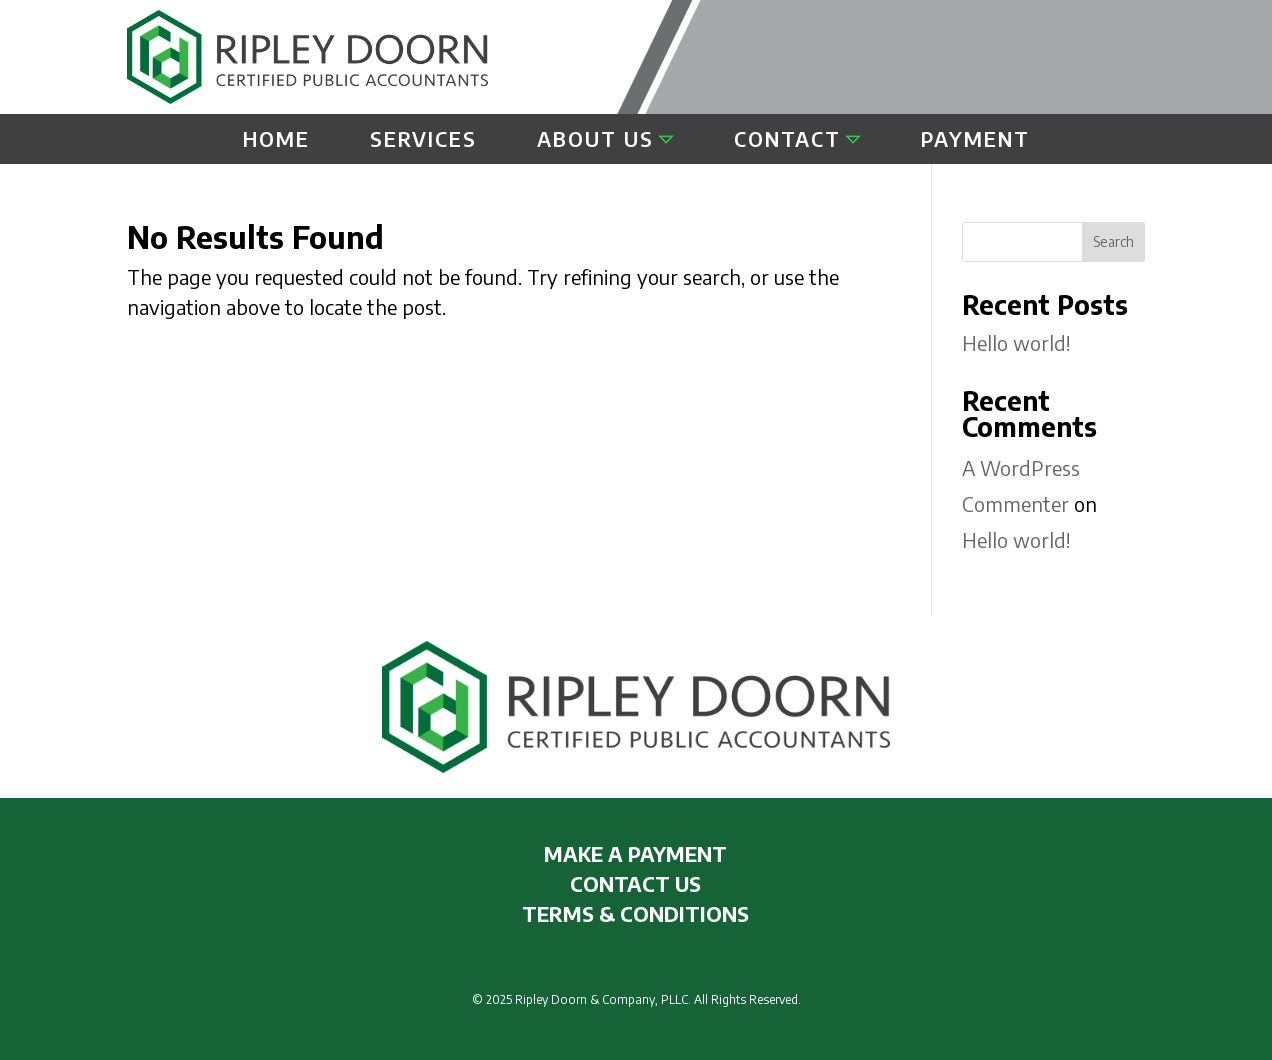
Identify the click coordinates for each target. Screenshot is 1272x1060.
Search (1113, 241)
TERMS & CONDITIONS (635, 913)
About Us (595, 141)
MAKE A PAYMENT (635, 853)
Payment (975, 141)
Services (423, 141)
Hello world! (1016, 342)
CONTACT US (635, 883)
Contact (787, 141)
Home (276, 141)
